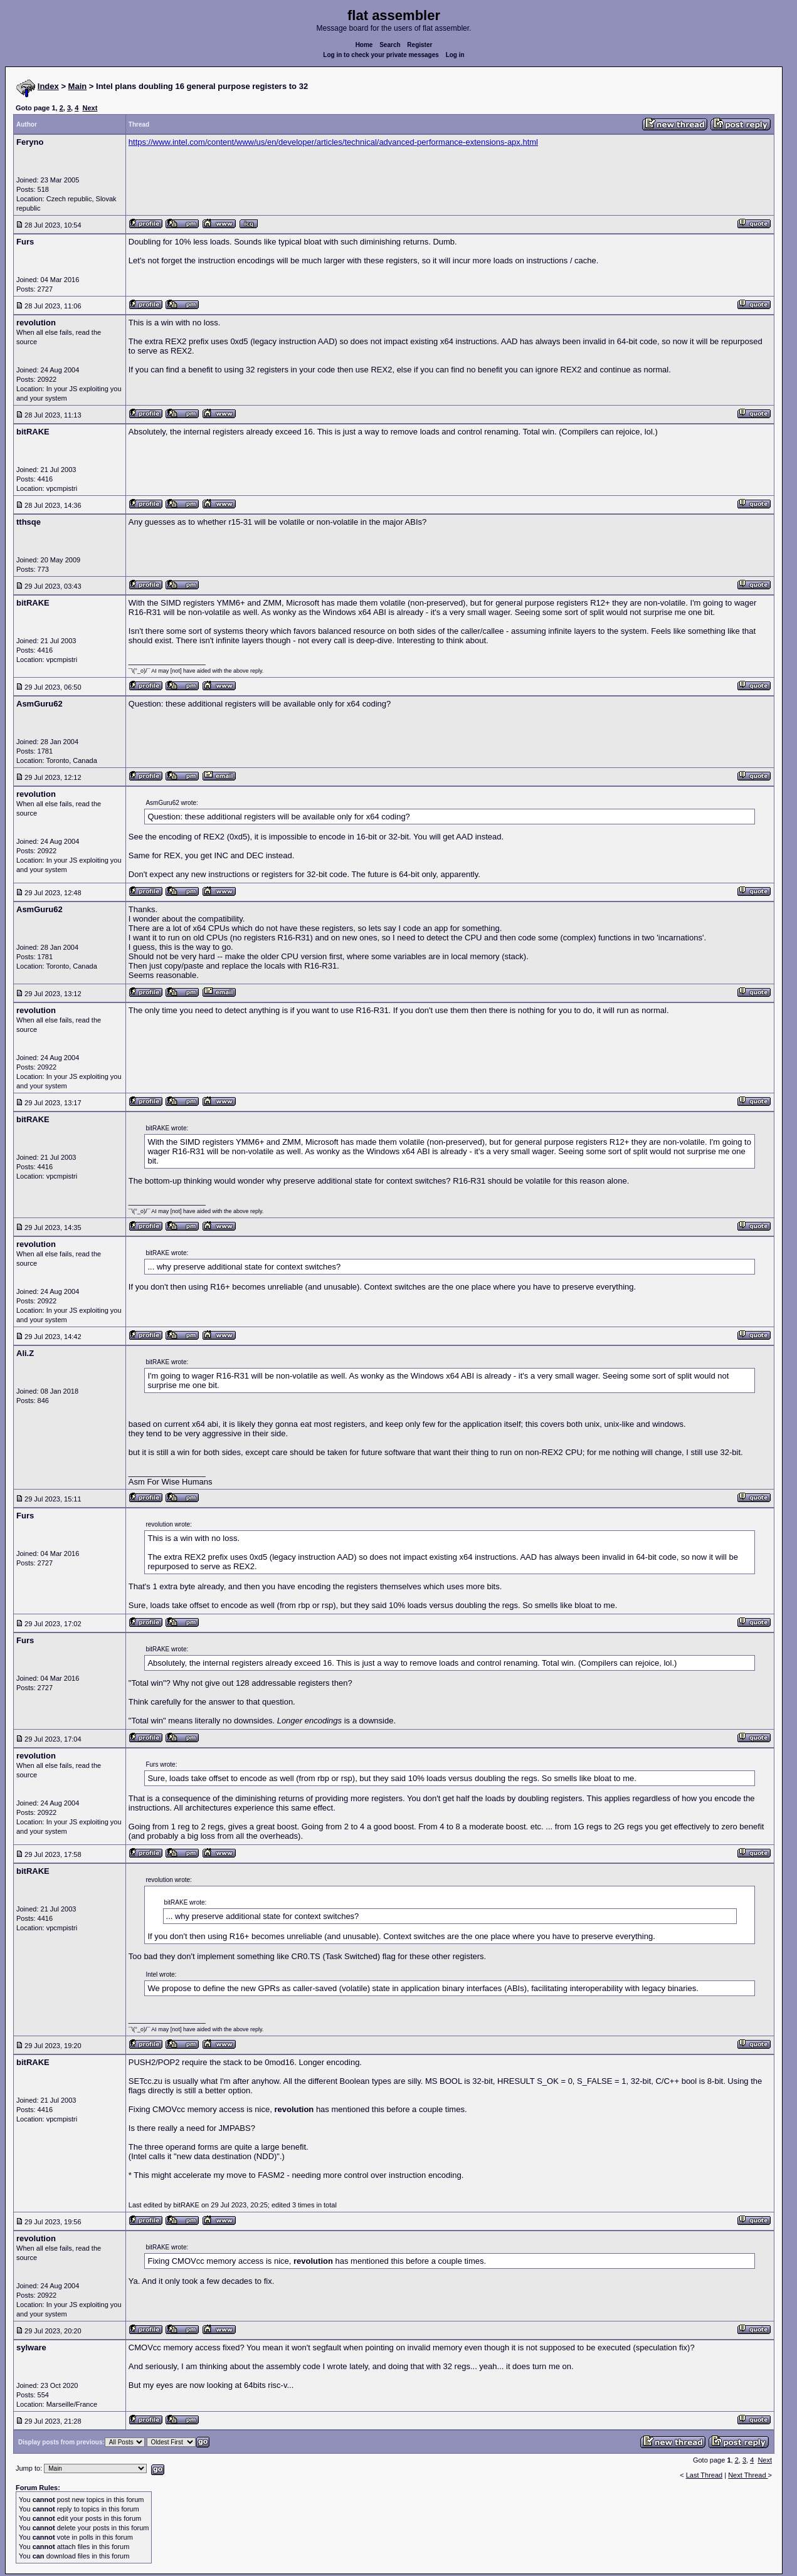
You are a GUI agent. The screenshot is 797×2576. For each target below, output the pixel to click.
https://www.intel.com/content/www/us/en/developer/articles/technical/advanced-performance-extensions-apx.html (333, 142)
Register (419, 44)
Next (89, 108)
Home (364, 44)
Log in (455, 54)
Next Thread (748, 2475)
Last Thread (704, 2475)
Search (389, 44)
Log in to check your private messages (381, 54)
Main (77, 86)
